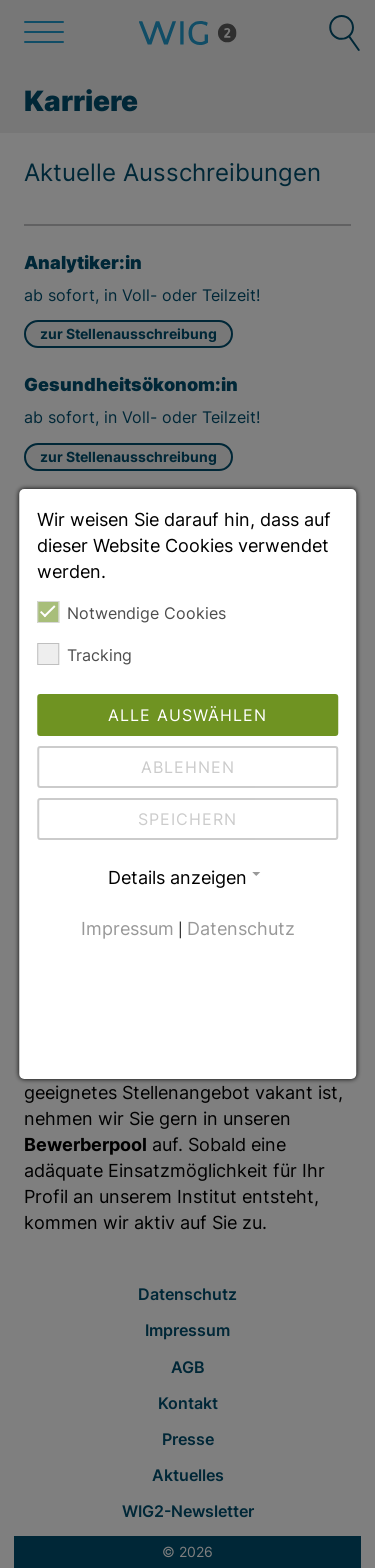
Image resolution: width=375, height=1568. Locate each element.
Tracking (84, 654)
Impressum (127, 928)
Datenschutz (241, 928)
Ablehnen (188, 767)
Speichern (187, 819)
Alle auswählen (187, 715)
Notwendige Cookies (131, 612)
